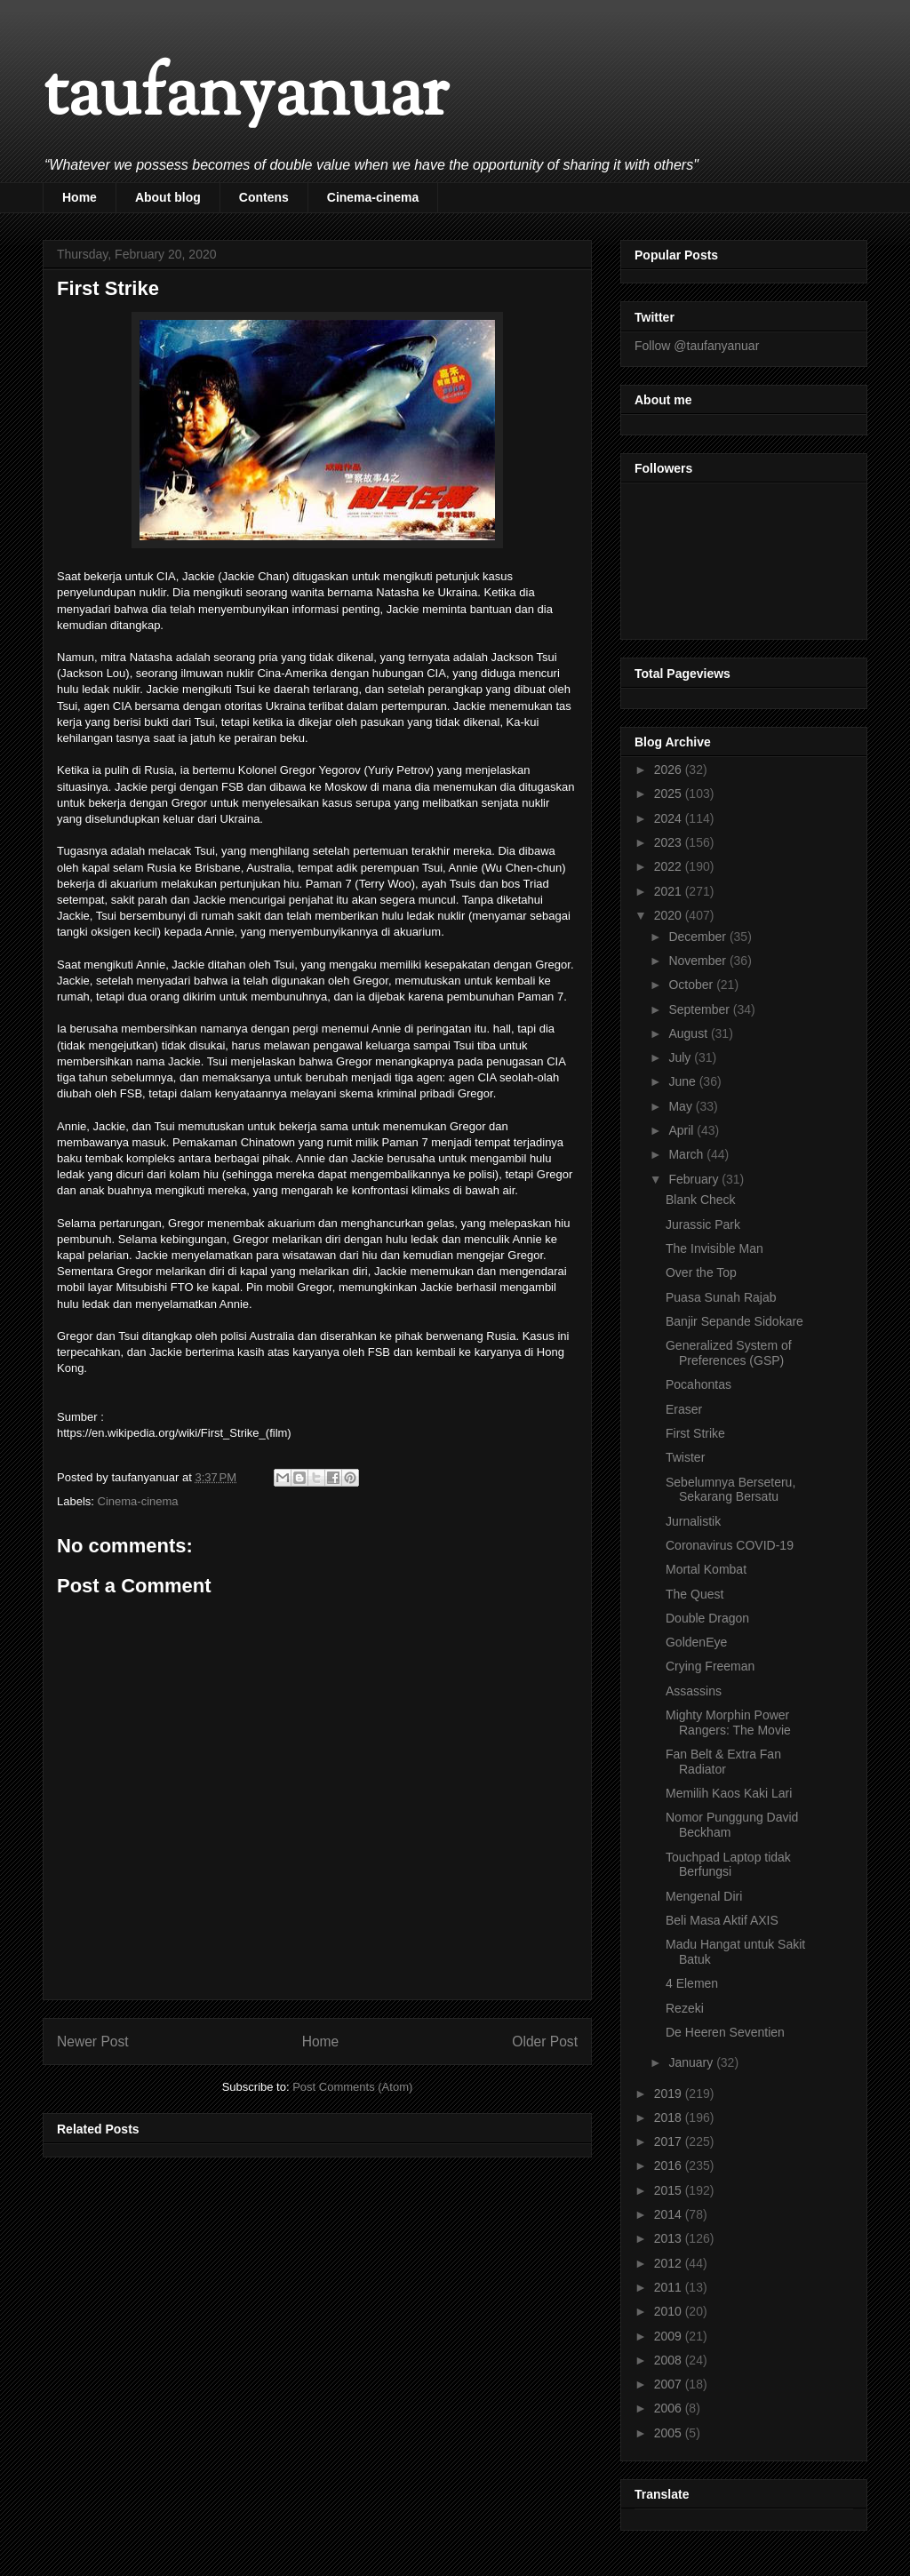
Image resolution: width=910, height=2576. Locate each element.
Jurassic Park (703, 1224)
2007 (669, 2384)
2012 (669, 2263)
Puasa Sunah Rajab (721, 1297)
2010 (669, 2311)
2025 (669, 793)
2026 (669, 769)
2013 (669, 2238)
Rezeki (685, 2008)
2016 (669, 2165)
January (692, 2062)
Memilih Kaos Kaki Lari (729, 1793)
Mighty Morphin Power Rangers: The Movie (728, 1722)
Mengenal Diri (704, 1896)
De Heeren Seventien (725, 2032)
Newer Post (93, 2041)
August (689, 1033)
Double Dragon (707, 1618)
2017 (669, 2141)
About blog (168, 197)
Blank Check (701, 1199)
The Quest (694, 1594)
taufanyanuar (245, 97)
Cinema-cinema (373, 197)
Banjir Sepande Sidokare (734, 1321)
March (687, 1154)
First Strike (695, 1433)
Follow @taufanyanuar (697, 346)
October (692, 984)
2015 (669, 2190)
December (698, 936)
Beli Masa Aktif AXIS (722, 1920)
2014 (669, 2214)
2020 (669, 915)
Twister (685, 1457)
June (683, 1081)
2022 (669, 866)
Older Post (545, 2041)
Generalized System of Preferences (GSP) (729, 1353)
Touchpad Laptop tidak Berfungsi (728, 1864)
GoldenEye (696, 1642)
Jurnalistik (693, 1521)
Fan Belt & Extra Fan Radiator (723, 1761)
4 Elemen (692, 1983)
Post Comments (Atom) (352, 2086)
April (682, 1130)
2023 (669, 842)
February (695, 1179)
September (700, 1009)
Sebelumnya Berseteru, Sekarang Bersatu (730, 1489)
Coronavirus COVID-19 (730, 1545)
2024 (669, 818)
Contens (264, 197)
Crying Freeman (710, 1666)
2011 (669, 2287)
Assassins (694, 1691)
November (698, 960)
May (681, 1106)
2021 (669, 891)
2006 (669, 2408)
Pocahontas (698, 1384)
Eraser (684, 1409)
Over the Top (701, 1272)
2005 (669, 2433)
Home (79, 197)
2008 (669, 2360)
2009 (669, 2336)
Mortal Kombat (706, 1569)
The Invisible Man (714, 1248)
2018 (669, 2117)
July (681, 1057)
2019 (669, 2093)
